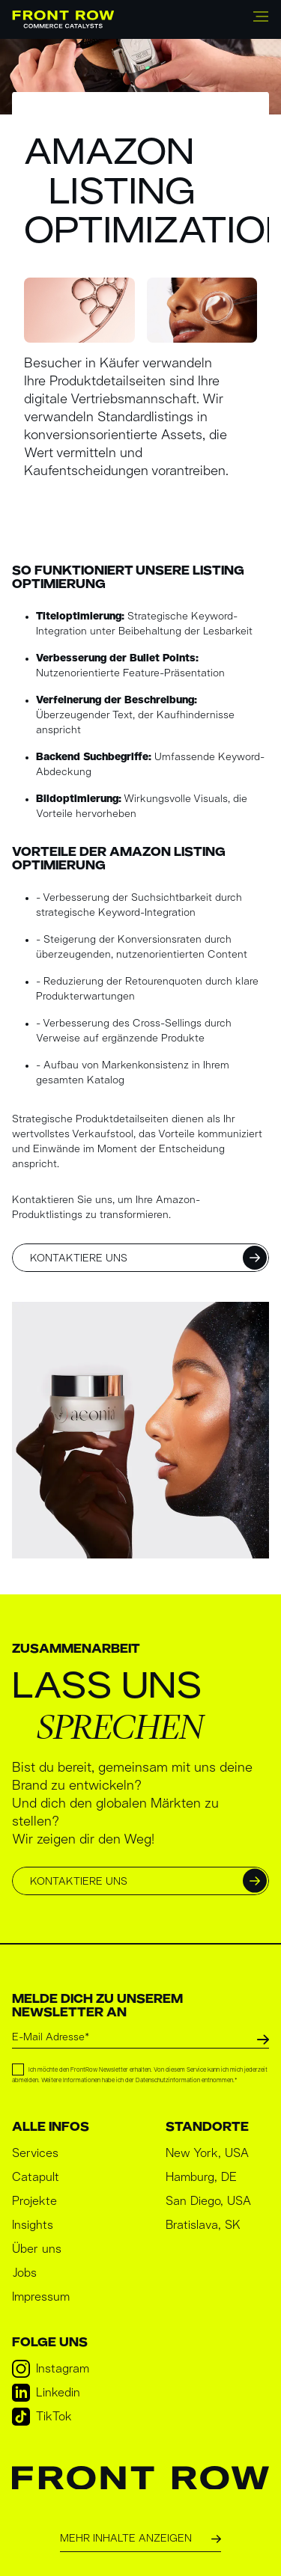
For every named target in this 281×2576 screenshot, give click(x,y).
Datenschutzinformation (168, 2081)
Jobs (24, 2273)
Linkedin (46, 2393)
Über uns (36, 2249)
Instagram (50, 2369)
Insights (32, 2225)
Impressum (41, 2297)
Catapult (35, 2177)
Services (35, 2153)
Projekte (34, 2201)
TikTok (42, 2417)
